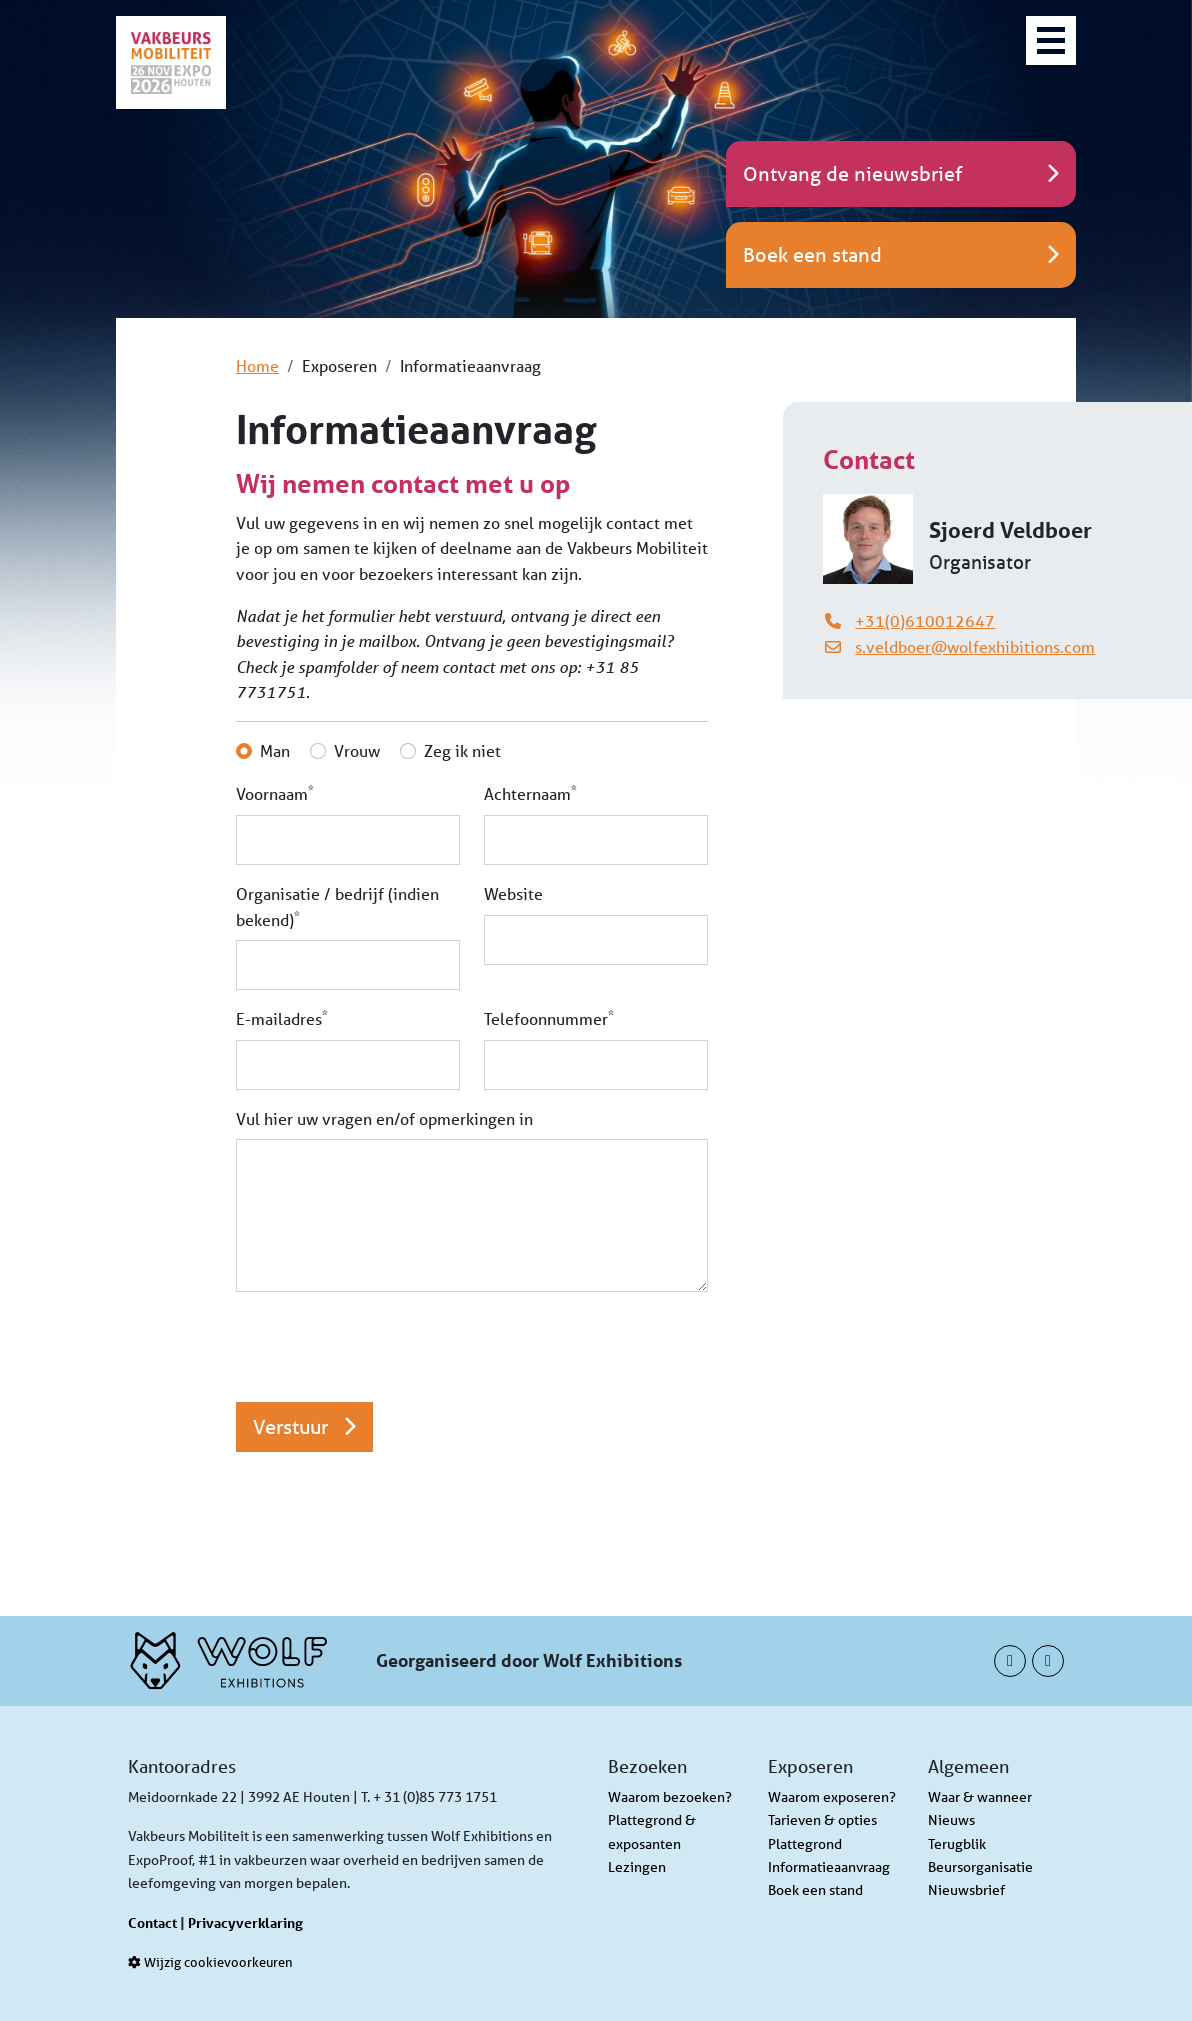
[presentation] (388, 1347)
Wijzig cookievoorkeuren (210, 1962)
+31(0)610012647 (925, 620)
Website (513, 893)
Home (257, 365)
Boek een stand (815, 1890)
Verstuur (304, 1426)
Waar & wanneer (980, 1797)
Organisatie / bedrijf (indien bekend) (337, 906)
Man (275, 750)
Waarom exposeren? (832, 1797)
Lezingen (637, 1867)
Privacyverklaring (245, 1922)
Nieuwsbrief (966, 1890)
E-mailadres (282, 1017)
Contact (152, 1922)
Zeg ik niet (462, 750)
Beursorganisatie (980, 1867)
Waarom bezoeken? (670, 1797)
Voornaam (275, 792)
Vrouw (357, 750)
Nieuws (951, 1820)
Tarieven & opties (822, 1820)
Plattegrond (805, 1844)
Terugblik (957, 1844)
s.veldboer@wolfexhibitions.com (975, 646)
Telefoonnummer (549, 1017)
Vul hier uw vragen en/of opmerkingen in (384, 1118)
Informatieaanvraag (829, 1867)
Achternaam (530, 792)
